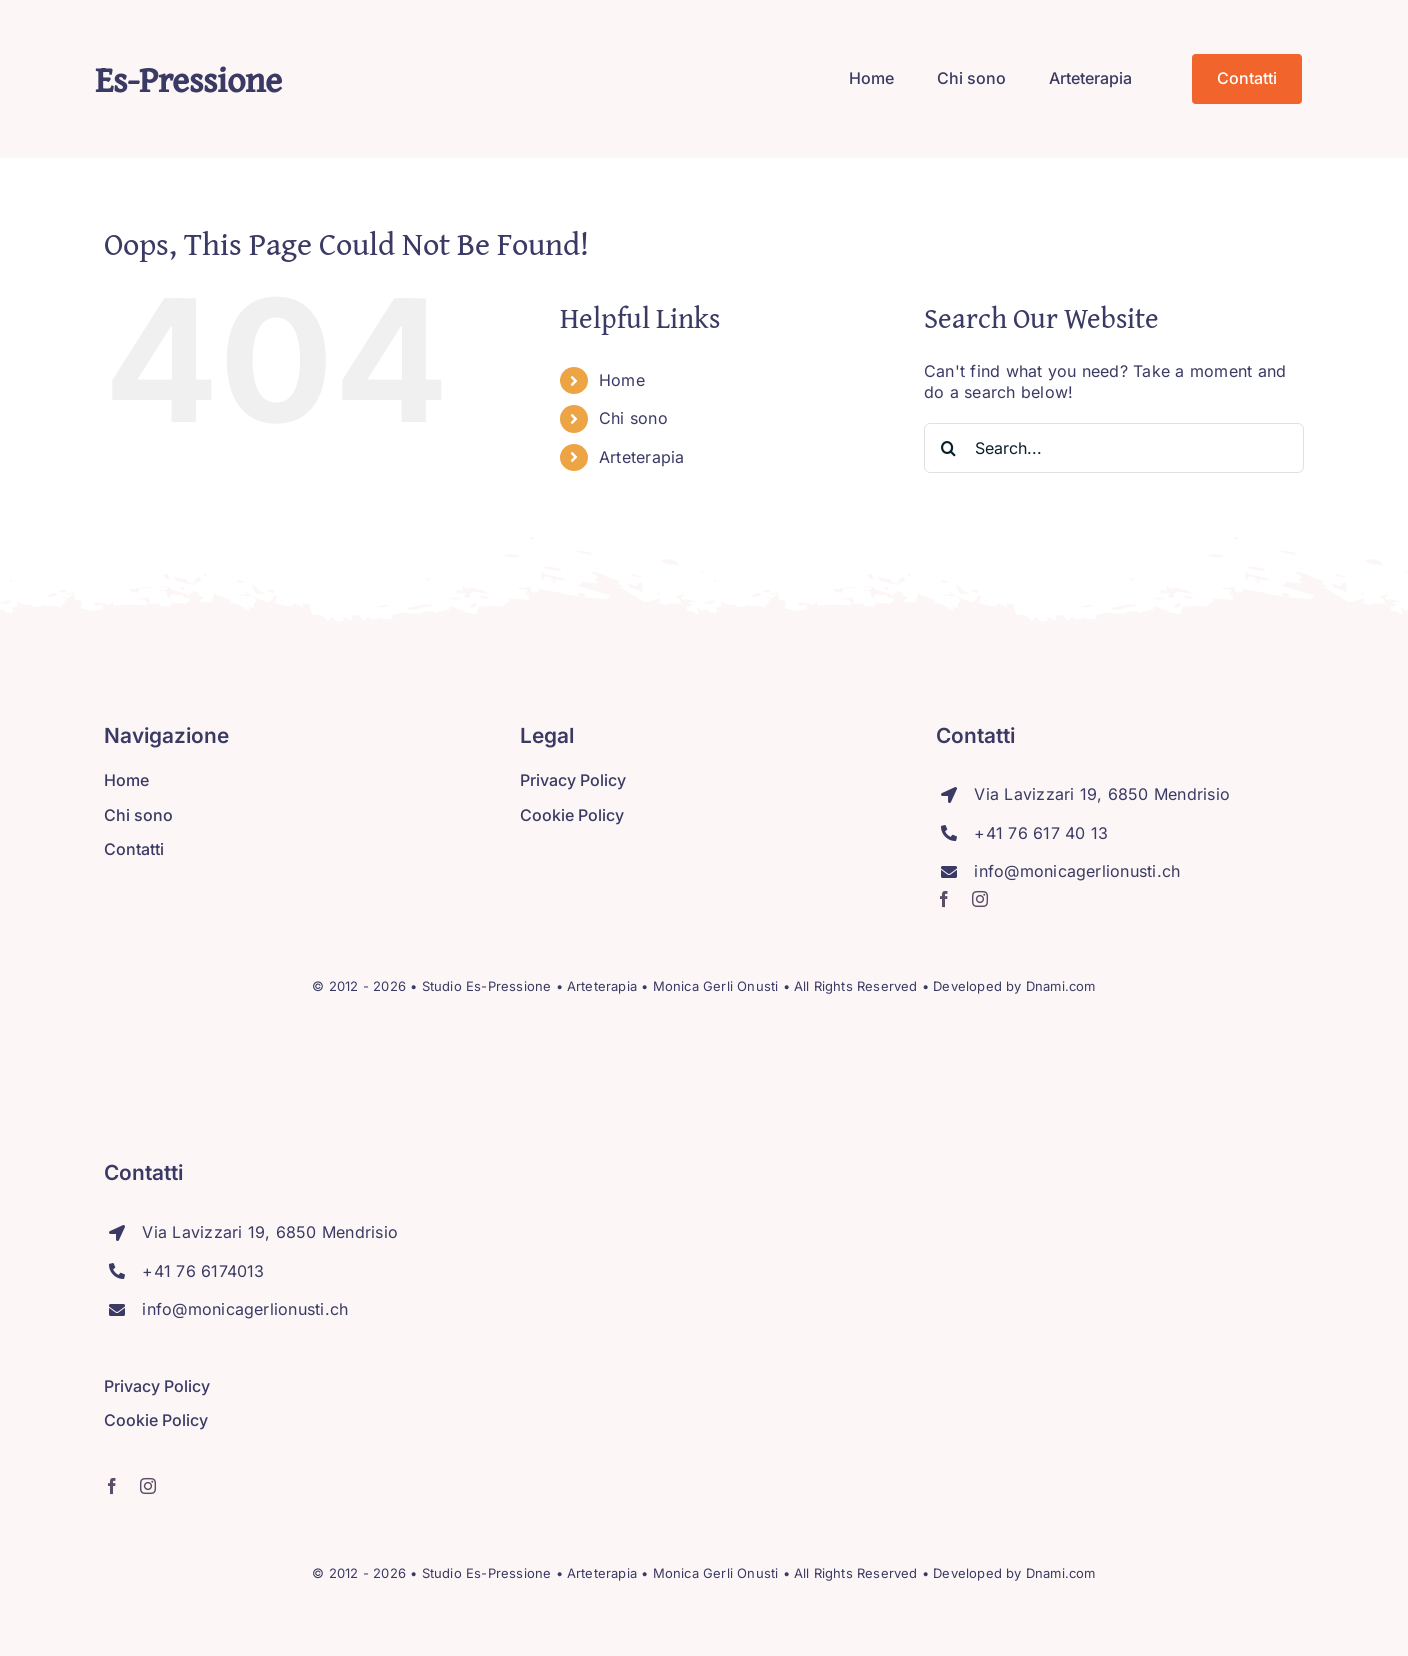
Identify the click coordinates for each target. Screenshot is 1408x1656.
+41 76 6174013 (203, 1271)
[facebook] (944, 899)
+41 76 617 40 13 (1041, 833)
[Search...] (1114, 448)
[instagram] (980, 899)
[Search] (949, 448)
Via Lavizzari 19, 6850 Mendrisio (1102, 794)
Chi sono (633, 418)
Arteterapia (642, 457)
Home (622, 380)
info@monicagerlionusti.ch (1077, 871)
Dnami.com (1061, 986)
